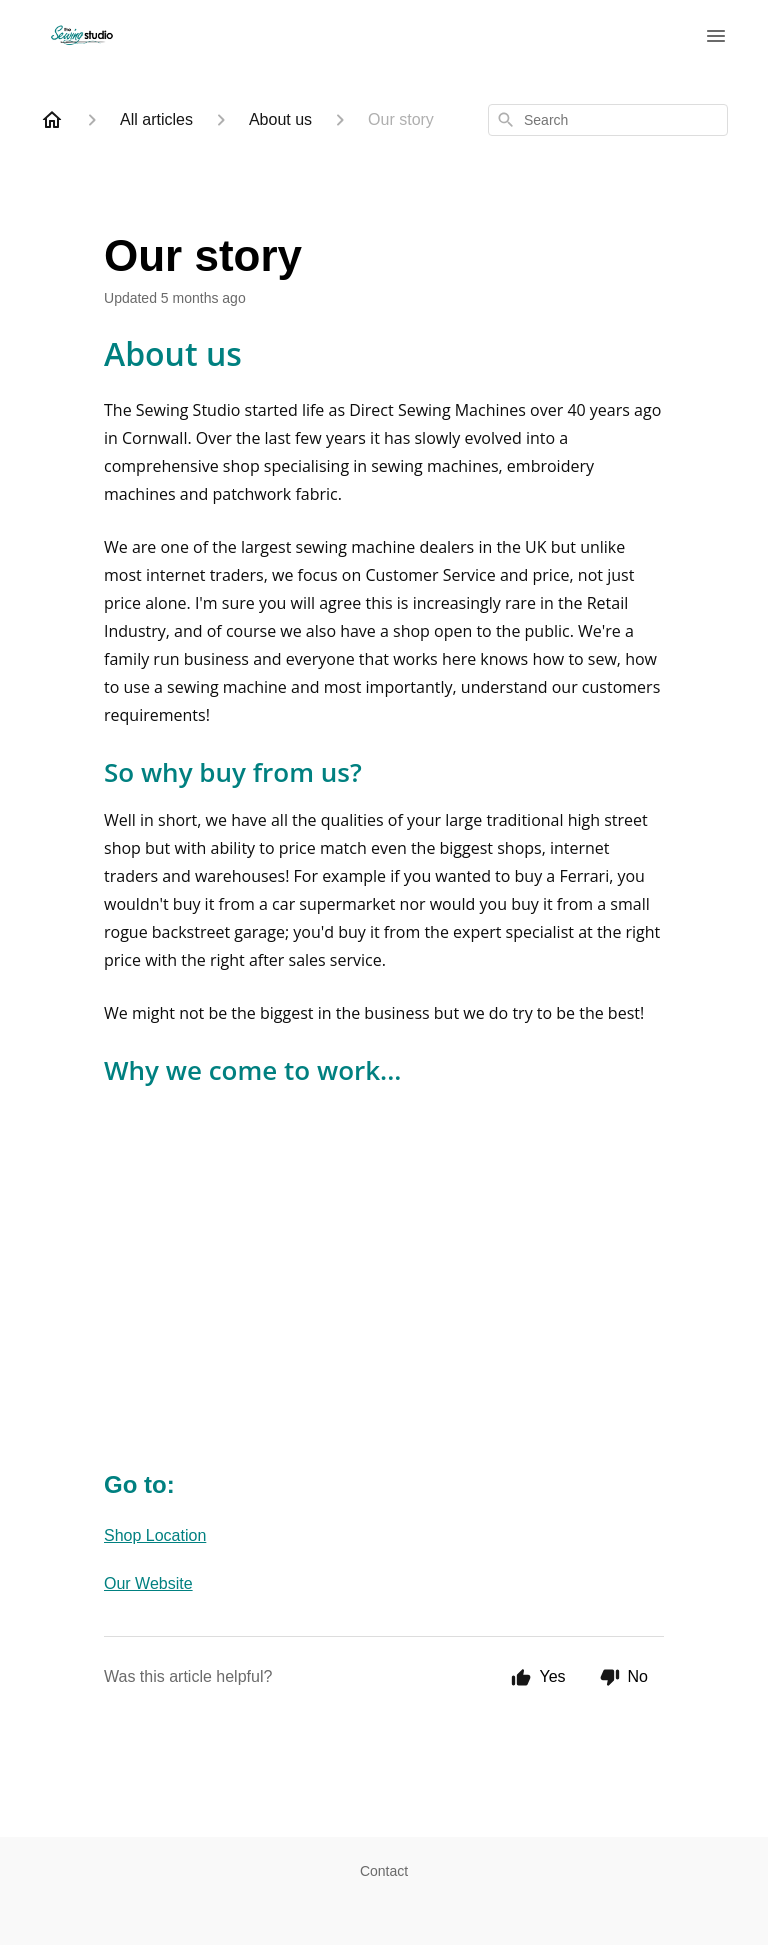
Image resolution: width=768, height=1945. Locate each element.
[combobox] (608, 120)
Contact (384, 1871)
